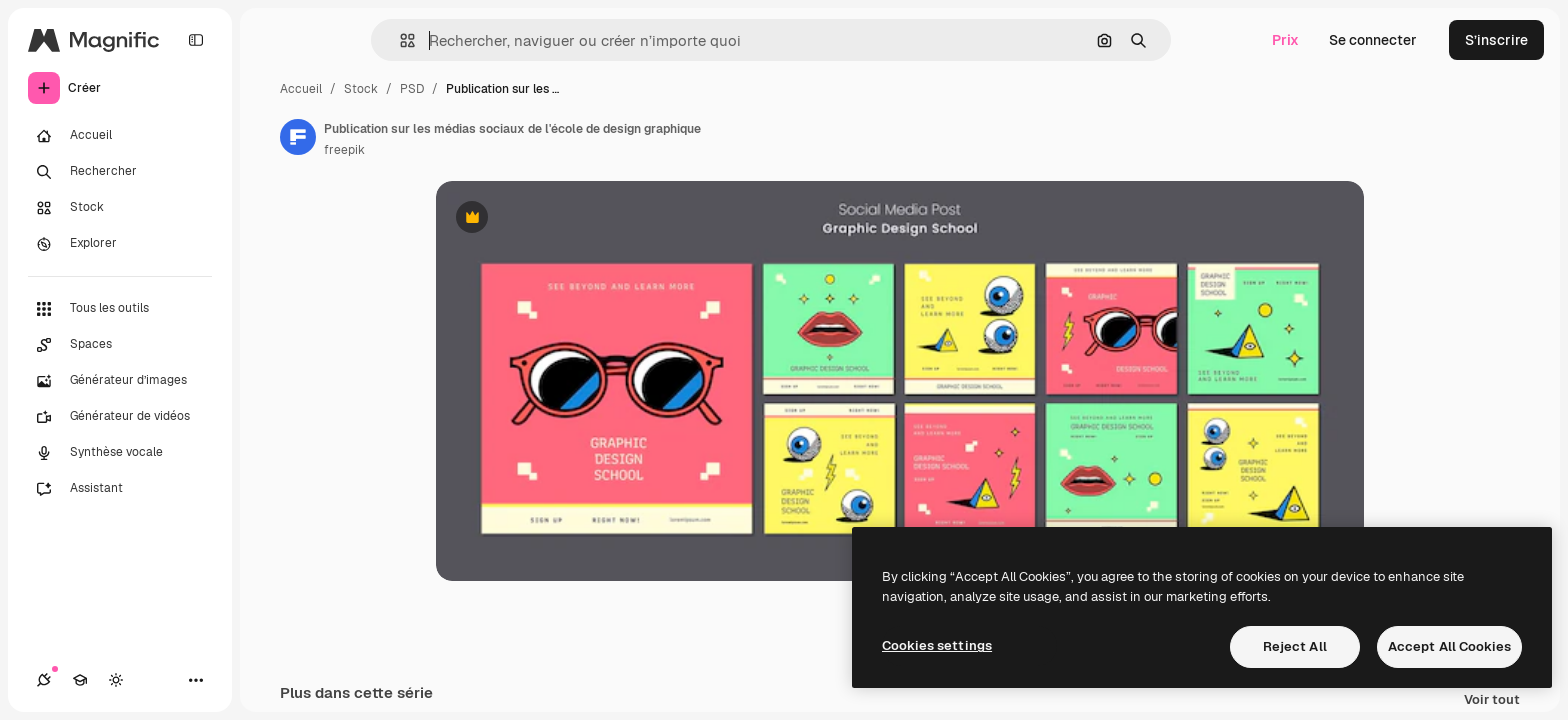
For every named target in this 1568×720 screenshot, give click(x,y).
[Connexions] (44, 680)
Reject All (1295, 646)
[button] (399, 40)
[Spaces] (120, 345)
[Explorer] (120, 244)
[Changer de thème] (116, 680)
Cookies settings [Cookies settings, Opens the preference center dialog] (937, 645)
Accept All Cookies (1449, 646)
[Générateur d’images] (120, 381)
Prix (1285, 40)
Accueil (301, 89)
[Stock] (120, 208)
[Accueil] (120, 136)
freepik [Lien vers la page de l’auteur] (344, 150)
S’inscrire (1496, 40)
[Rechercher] (120, 172)
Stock (361, 89)
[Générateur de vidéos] (120, 417)
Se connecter (1373, 40)
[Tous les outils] (120, 309)
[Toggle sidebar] (196, 40)
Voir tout (1492, 700)
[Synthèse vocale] (120, 453)
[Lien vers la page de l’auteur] (298, 137)
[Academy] (80, 680)
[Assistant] (120, 489)
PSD (412, 89)
